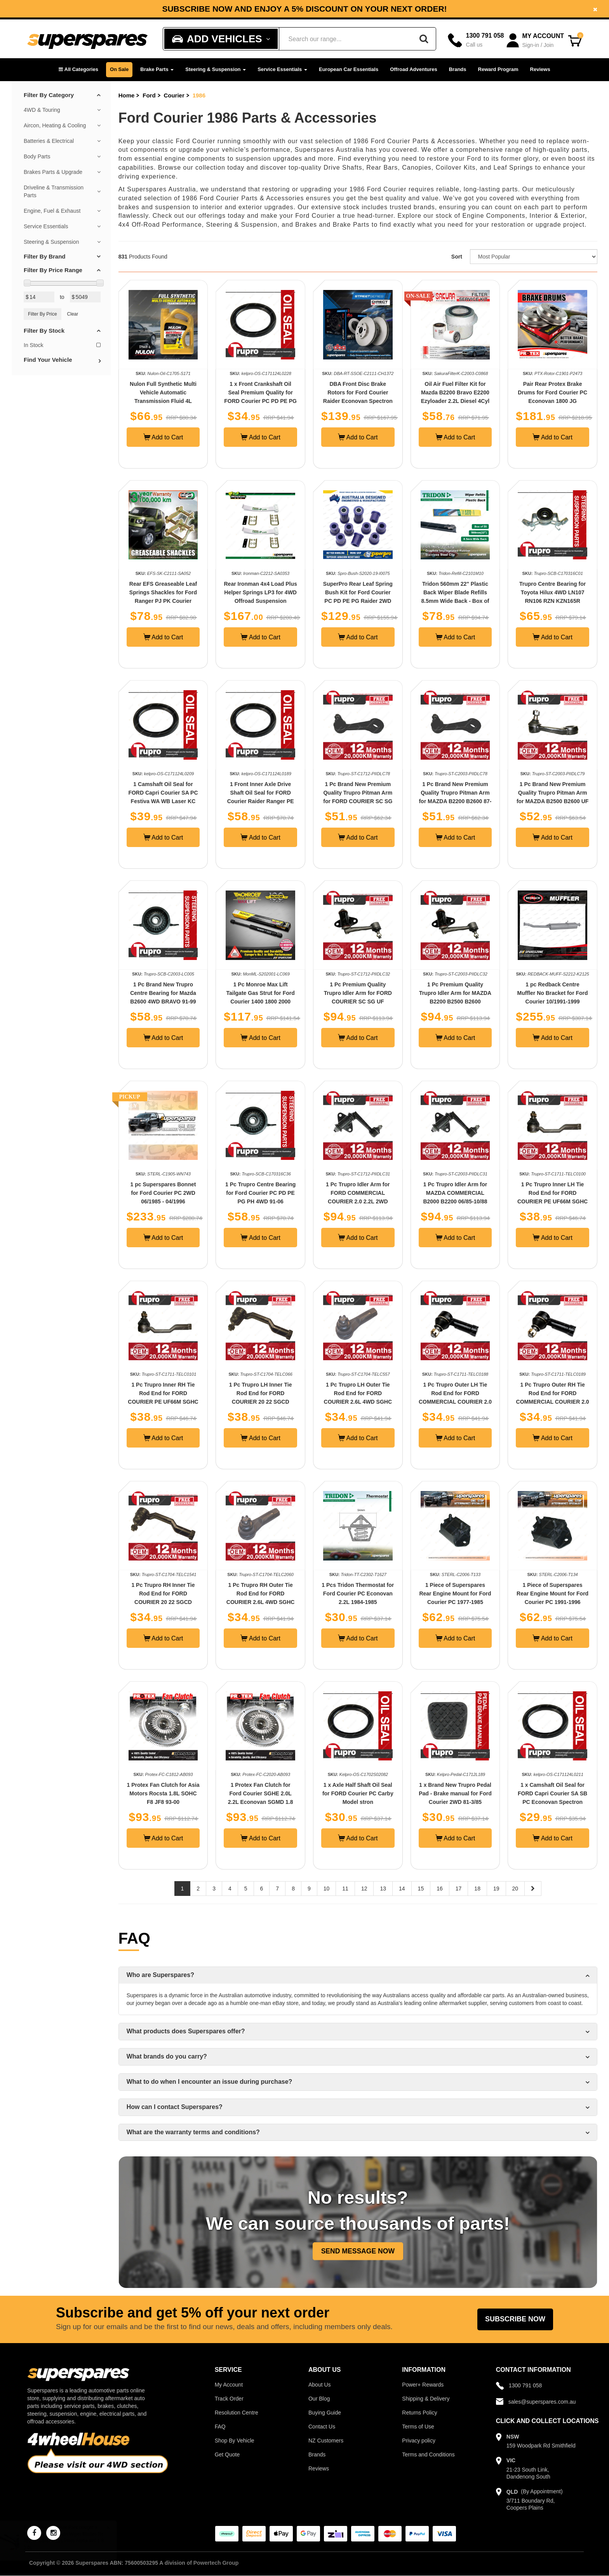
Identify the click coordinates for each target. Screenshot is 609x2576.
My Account (229, 2385)
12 (364, 1888)
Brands (457, 69)
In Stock (62, 345)
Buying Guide (324, 2412)
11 (345, 1888)
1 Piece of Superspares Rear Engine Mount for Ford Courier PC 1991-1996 (552, 1593)
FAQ (220, 2426)
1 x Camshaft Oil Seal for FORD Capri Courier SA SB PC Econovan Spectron (552, 1793)
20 (515, 1888)
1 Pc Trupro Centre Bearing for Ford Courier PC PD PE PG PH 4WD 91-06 (260, 1193)
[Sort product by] (533, 256)
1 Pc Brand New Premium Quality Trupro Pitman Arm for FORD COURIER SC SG (357, 792)
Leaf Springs (513, 167)
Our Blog (319, 2398)
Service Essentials (282, 69)
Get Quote (227, 2454)
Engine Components (493, 215)
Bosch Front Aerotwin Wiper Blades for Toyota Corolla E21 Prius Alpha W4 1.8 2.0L (71, 2540)
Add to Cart (163, 437)
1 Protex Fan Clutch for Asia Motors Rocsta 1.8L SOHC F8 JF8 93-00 (163, 1793)
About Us (319, 2385)
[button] (78, 69)
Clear (72, 314)
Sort (456, 256)
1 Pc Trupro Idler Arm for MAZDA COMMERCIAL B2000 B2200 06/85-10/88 (455, 1193)
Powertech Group (216, 2563)
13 (383, 1888)
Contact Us (321, 2426)
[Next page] (532, 1888)
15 (421, 1888)
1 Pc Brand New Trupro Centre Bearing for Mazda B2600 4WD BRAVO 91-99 (163, 993)
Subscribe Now (515, 2319)
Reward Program (498, 69)
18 (477, 1888)
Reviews (540, 69)
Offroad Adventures (413, 69)
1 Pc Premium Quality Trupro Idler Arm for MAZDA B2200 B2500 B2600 (455, 993)
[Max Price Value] (85, 297)
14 (402, 1888)
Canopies (417, 167)
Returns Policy (419, 2412)
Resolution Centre (236, 2412)
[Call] (476, 40)
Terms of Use (418, 2426)
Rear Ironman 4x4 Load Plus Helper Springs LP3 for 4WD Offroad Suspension (260, 592)
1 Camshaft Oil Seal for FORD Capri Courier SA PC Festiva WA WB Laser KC (163, 792)
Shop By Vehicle (234, 2440)
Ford (149, 95)
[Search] (424, 38)
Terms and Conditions (428, 2454)
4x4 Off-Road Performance (160, 224)
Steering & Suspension (215, 69)
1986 (199, 95)
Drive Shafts (343, 167)
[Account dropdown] (536, 40)
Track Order (229, 2398)
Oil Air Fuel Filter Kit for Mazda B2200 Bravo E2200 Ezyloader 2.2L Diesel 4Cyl (455, 392)
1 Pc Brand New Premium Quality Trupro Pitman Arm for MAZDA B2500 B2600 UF (552, 792)
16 (440, 1888)
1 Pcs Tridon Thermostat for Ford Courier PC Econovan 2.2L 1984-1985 (358, 1593)
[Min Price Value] (39, 297)
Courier (174, 95)
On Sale (119, 69)
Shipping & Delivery (425, 2398)
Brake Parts (157, 69)
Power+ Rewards (423, 2385)
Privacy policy (418, 2440)
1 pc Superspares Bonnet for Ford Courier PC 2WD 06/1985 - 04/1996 (163, 1193)
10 (327, 1888)
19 (496, 1888)
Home (126, 95)
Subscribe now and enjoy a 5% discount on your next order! (304, 9)
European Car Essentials (348, 69)
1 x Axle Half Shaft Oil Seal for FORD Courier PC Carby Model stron (357, 1793)
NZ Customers (325, 2440)
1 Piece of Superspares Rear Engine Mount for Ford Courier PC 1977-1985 (455, 1593)
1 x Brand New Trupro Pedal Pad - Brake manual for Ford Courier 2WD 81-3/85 (455, 1793)
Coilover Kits (456, 167)
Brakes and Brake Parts (332, 224)
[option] (304, 8)
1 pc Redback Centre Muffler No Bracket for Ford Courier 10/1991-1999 (552, 993)
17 (459, 1888)
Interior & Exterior (557, 215)
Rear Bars (382, 167)
